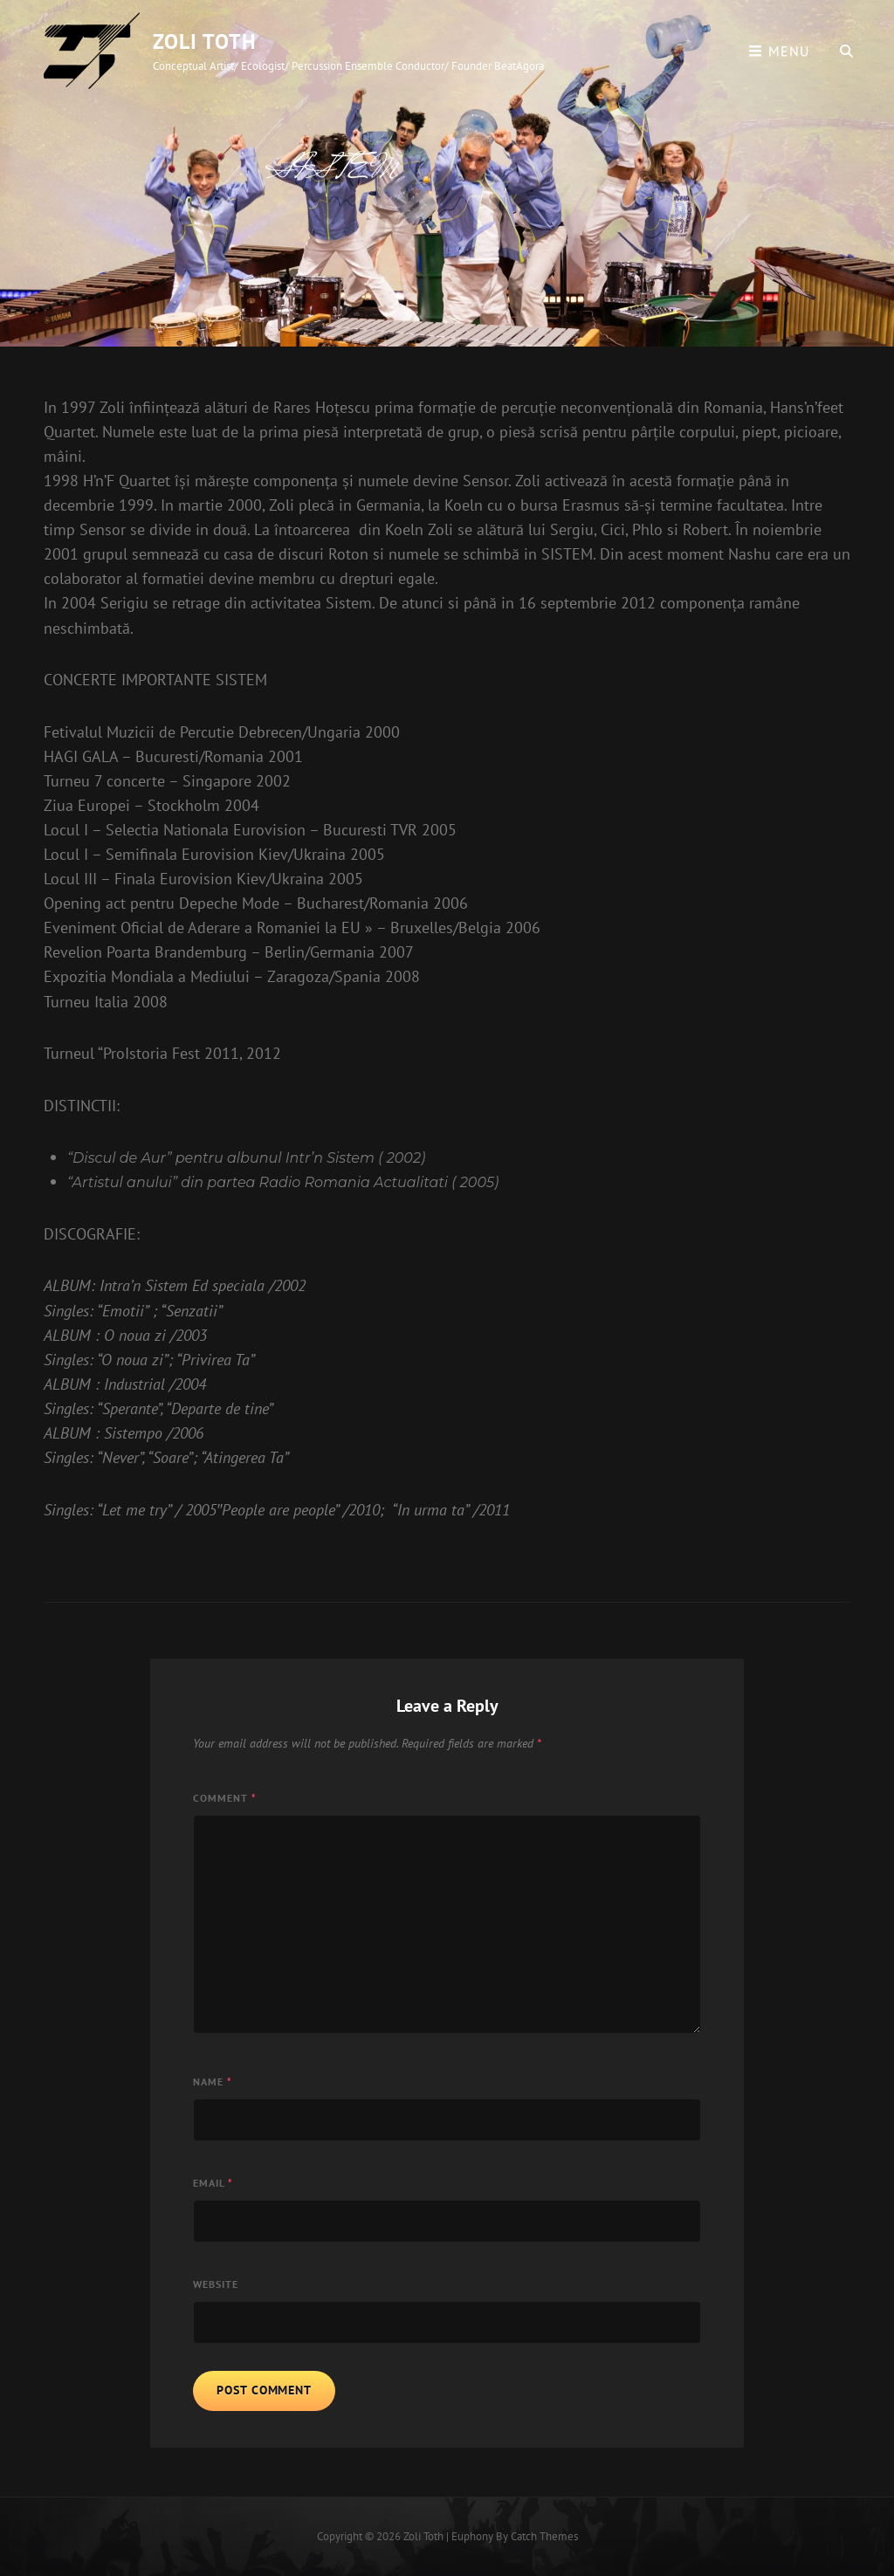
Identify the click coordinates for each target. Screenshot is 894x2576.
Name (212, 2081)
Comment (225, 1797)
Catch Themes (544, 2536)
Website (215, 2284)
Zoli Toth (205, 41)
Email (213, 2182)
